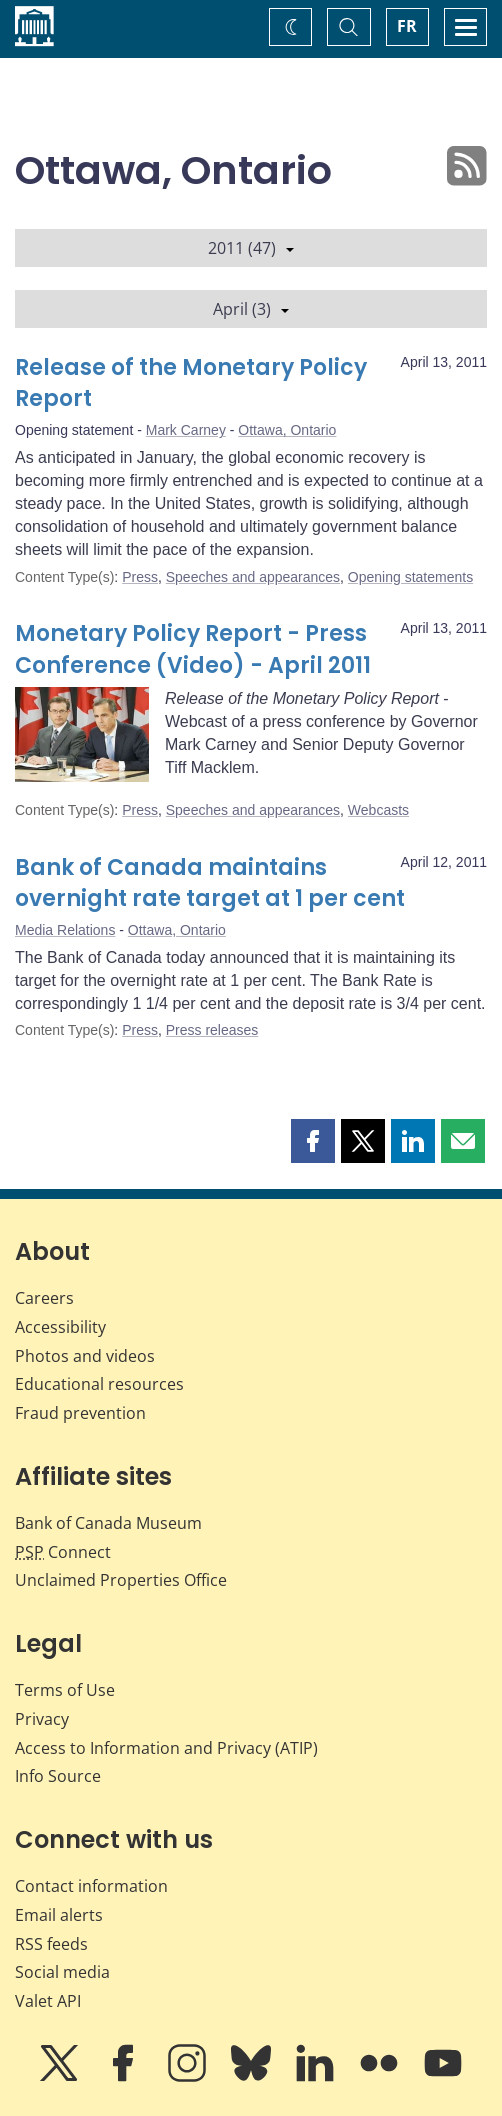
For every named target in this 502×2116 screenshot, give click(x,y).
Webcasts (378, 810)
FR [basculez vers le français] (407, 26)
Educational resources (99, 1384)
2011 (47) (251, 248)
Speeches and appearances (253, 577)
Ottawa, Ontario (287, 430)
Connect (63, 1552)
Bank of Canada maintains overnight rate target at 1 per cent (210, 883)
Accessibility (60, 1327)
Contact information (91, 1886)
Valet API (48, 2001)
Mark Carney (186, 430)
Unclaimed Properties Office (121, 1580)
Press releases (212, 1030)
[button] (313, 1141)
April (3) (251, 309)
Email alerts (59, 1915)
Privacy (42, 1719)
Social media (62, 1972)
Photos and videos (85, 1356)
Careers (44, 1298)
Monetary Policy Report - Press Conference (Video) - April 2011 (193, 649)
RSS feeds (51, 1944)
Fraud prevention (80, 1413)
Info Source (58, 1776)
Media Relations (65, 930)
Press (140, 577)
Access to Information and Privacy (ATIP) (166, 1748)
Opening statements (410, 577)
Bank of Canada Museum (108, 1523)
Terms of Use (65, 1690)
